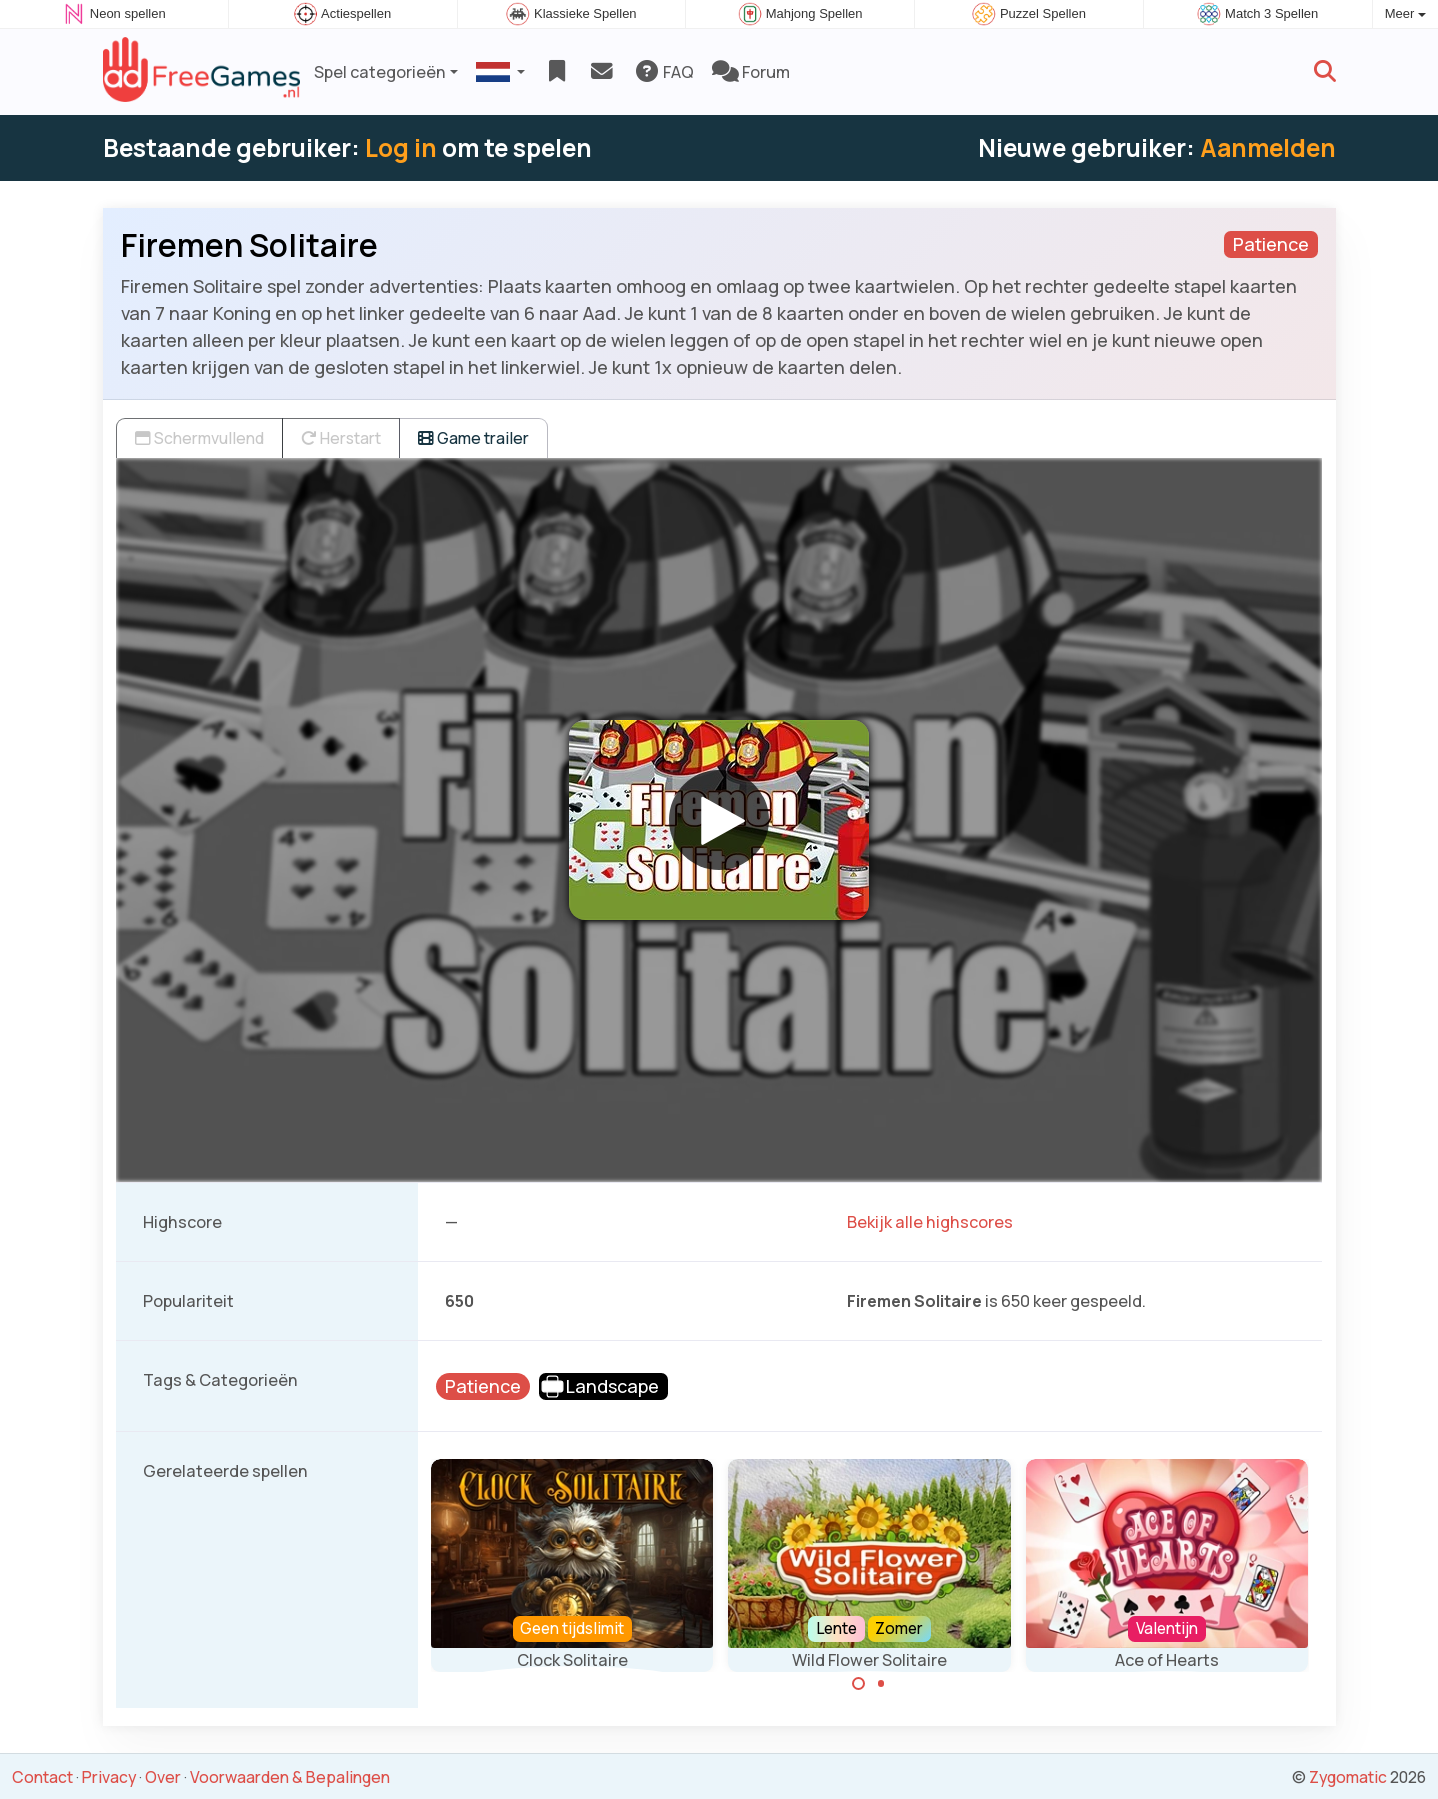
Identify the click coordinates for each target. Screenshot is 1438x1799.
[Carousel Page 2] (881, 1684)
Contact (42, 1777)
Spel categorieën (380, 72)
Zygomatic (1348, 1777)
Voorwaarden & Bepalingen (290, 1777)
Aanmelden (1268, 147)
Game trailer (473, 438)
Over (163, 1777)
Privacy (109, 1777)
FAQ (663, 72)
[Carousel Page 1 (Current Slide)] (859, 1684)
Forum (751, 72)
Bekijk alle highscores (930, 1222)
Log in (401, 147)
